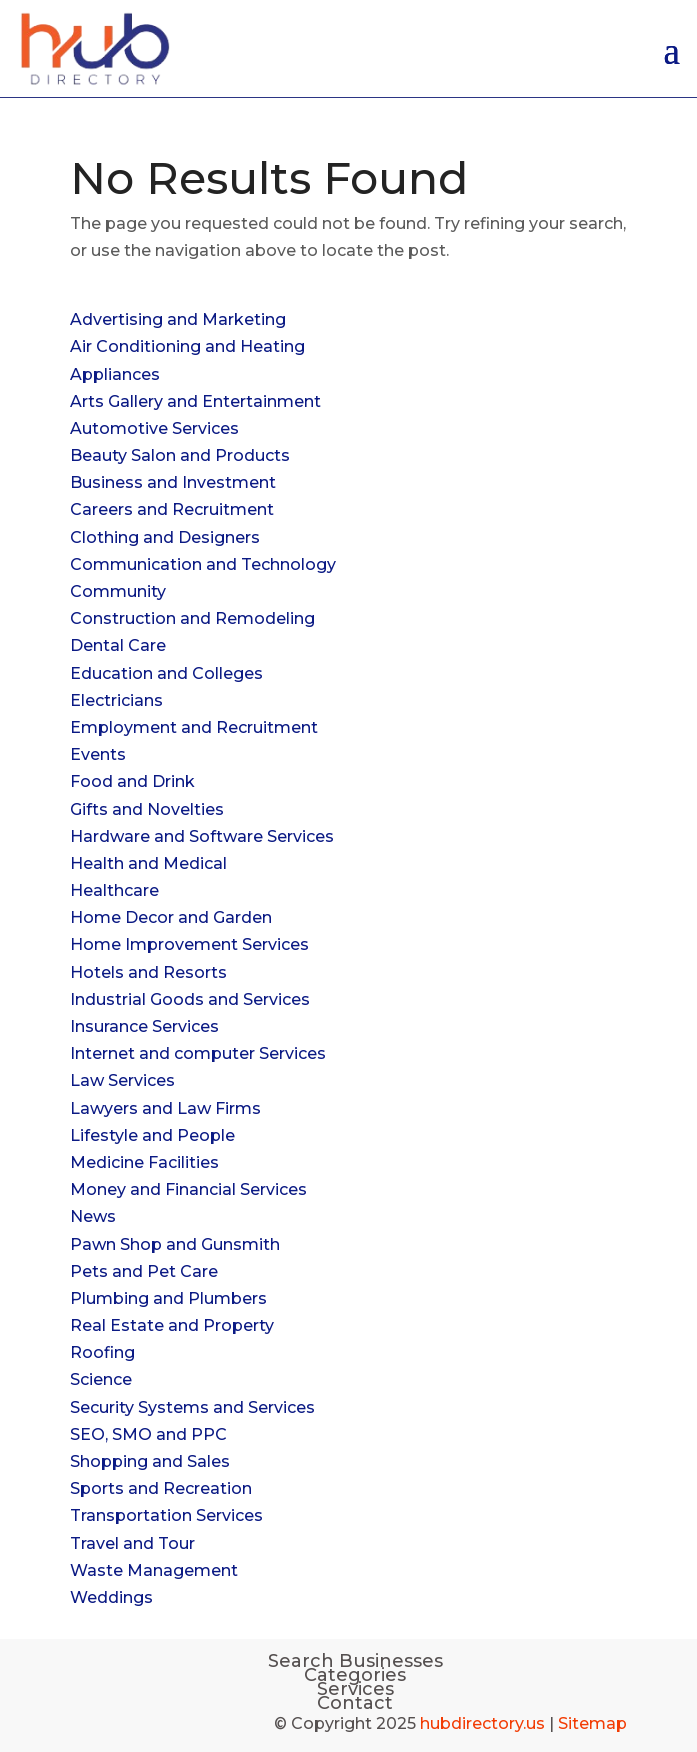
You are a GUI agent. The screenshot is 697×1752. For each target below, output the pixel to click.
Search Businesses (355, 1661)
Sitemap (592, 1723)
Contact (355, 1703)
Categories (355, 1675)
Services (355, 1689)
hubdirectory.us (482, 1723)
